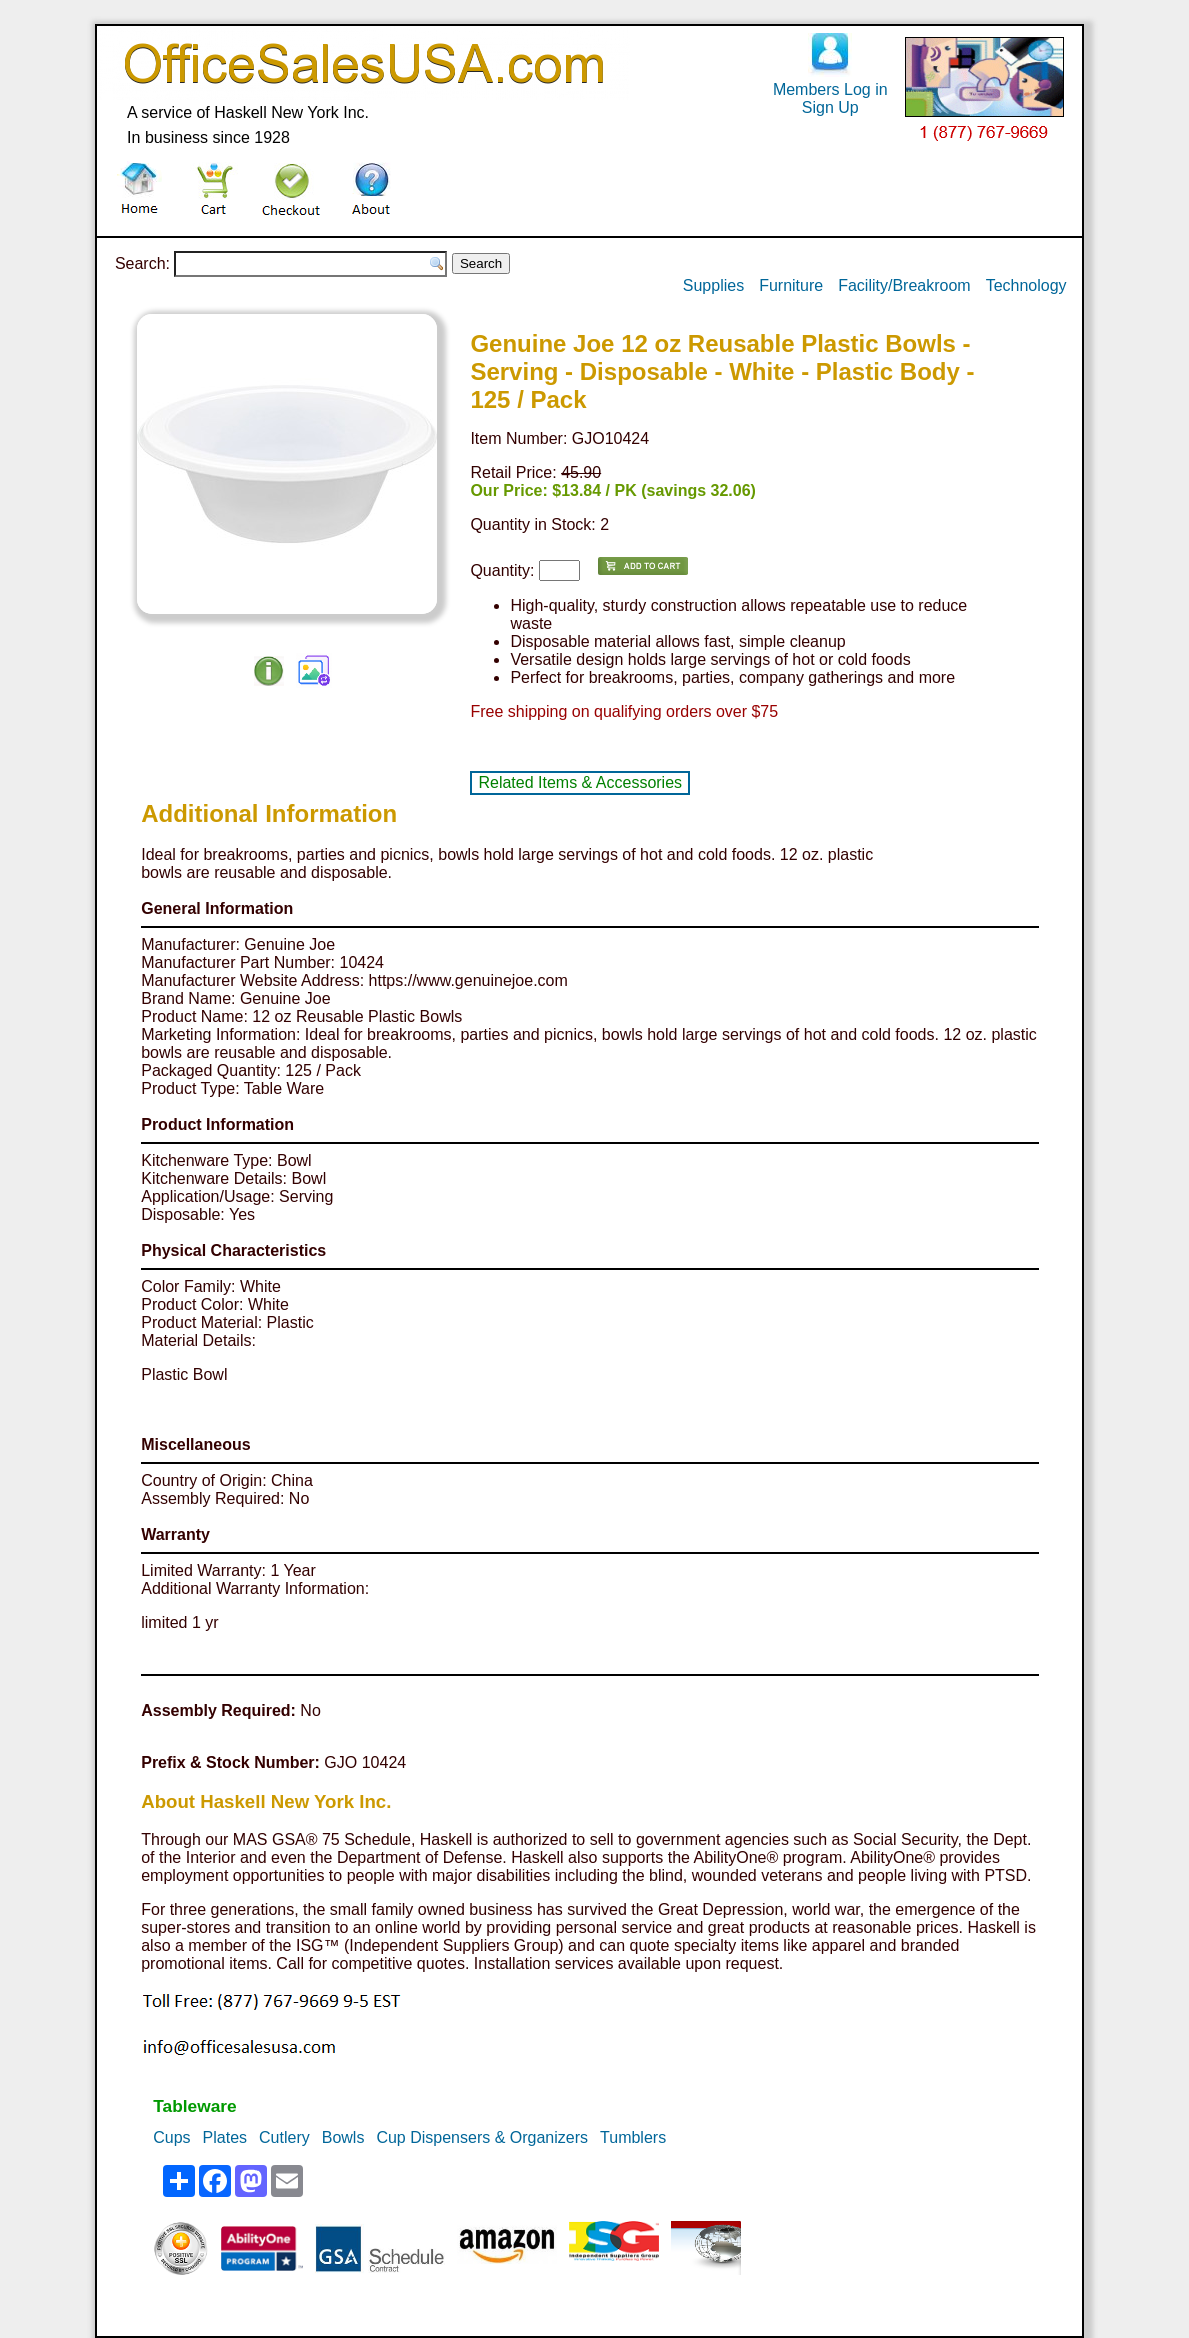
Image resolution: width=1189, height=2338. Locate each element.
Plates (225, 2137)
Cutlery (284, 2137)
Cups (171, 2137)
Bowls (343, 2137)
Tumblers (633, 2137)
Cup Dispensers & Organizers (482, 2137)
